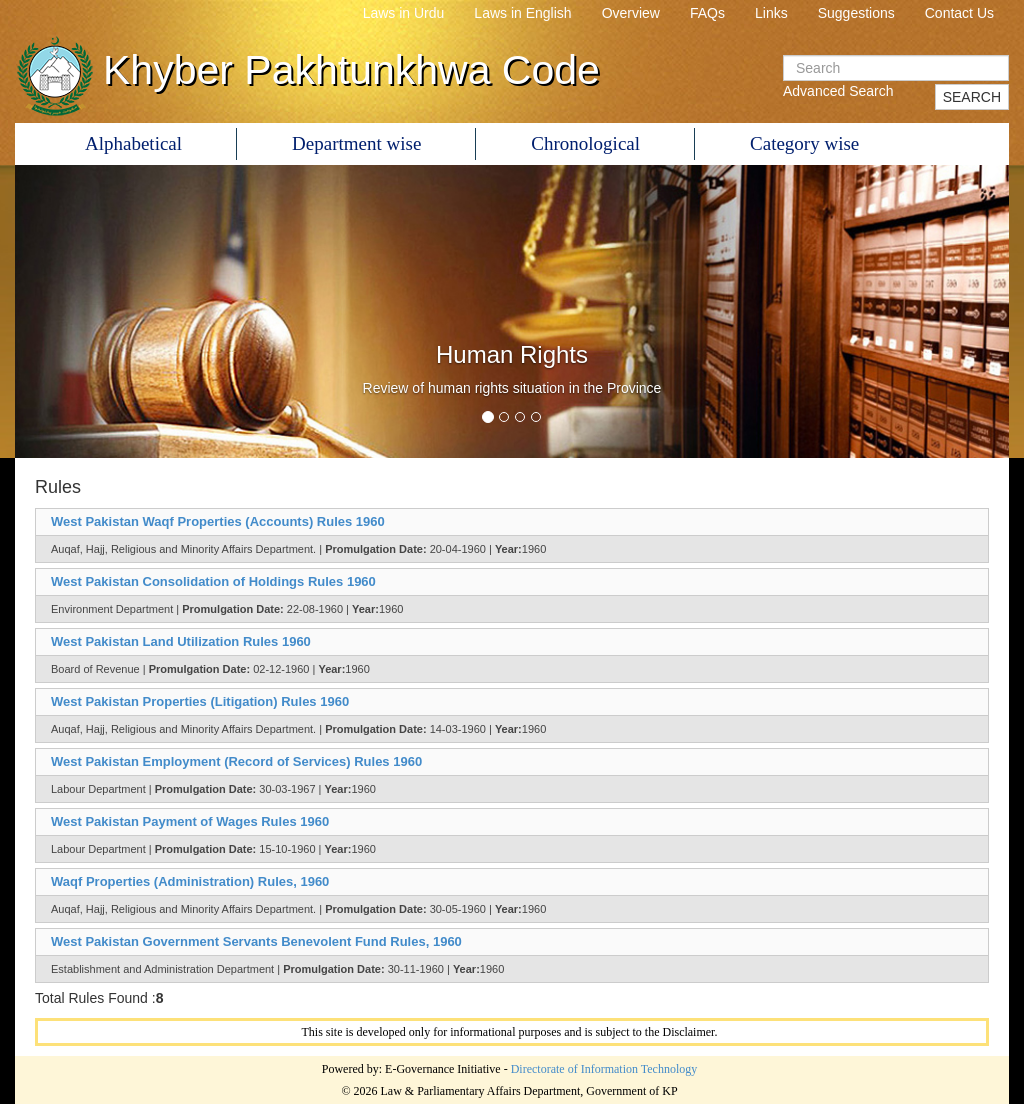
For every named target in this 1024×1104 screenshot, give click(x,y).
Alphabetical (133, 143)
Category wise (804, 143)
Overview (631, 13)
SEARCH (972, 97)
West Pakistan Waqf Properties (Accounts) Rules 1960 (218, 521)
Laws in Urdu (404, 13)
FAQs (707, 13)
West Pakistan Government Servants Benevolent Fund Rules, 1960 (256, 941)
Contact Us (959, 13)
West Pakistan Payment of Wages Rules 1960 (190, 821)
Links (771, 13)
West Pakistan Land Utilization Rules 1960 (181, 641)
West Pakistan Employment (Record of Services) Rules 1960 (236, 761)
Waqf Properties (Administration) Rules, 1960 (190, 881)
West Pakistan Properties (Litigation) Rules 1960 (200, 701)
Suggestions (856, 13)
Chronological (585, 143)
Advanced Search (838, 91)
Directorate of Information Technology (604, 1069)
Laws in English (522, 13)
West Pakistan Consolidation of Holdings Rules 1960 (213, 581)
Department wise (356, 143)
